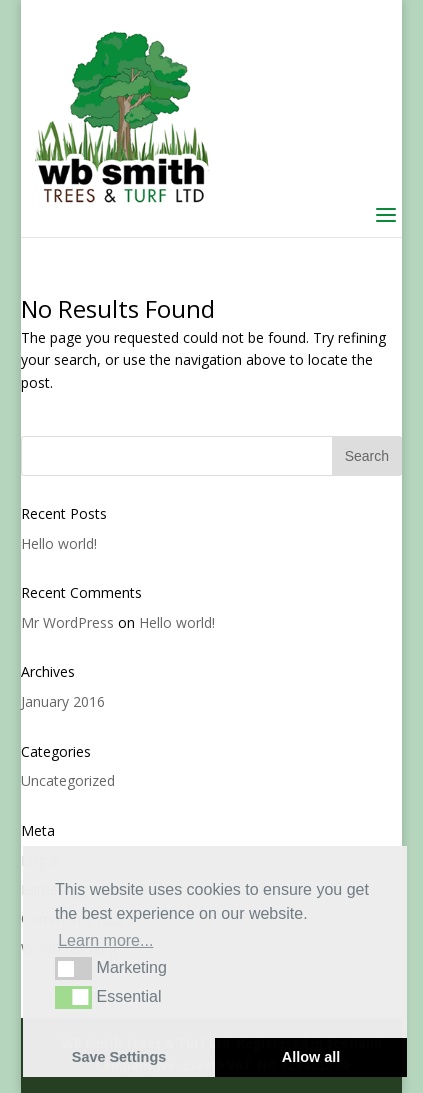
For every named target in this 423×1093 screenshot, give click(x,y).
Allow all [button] (311, 1057)
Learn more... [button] (105, 940)
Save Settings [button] (119, 1057)
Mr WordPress (67, 622)
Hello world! (59, 543)
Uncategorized (68, 780)
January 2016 (63, 701)
